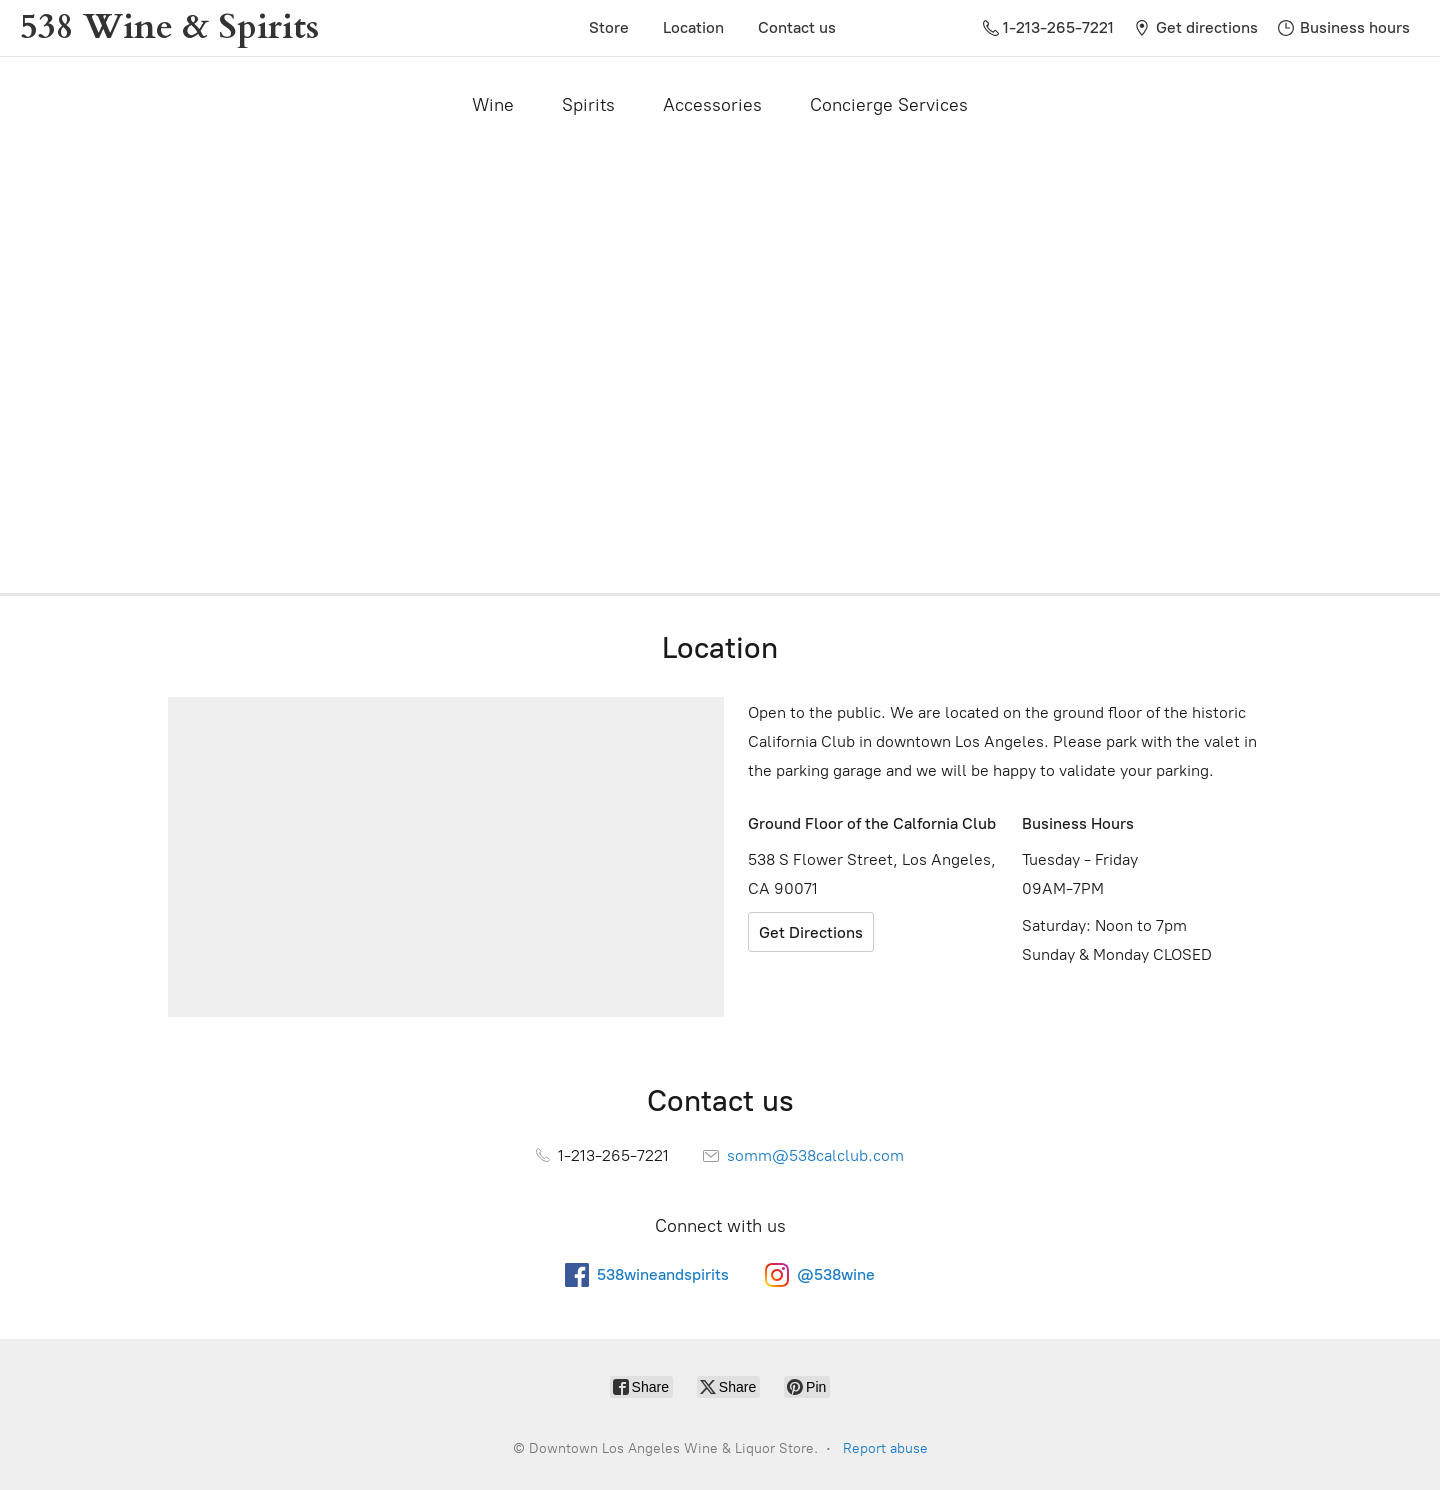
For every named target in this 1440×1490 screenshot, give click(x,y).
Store (609, 27)
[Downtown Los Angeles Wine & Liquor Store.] (169, 28)
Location (693, 27)
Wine (493, 105)
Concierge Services (889, 105)
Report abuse (885, 1448)
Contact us (797, 27)
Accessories (712, 105)
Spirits (588, 105)
